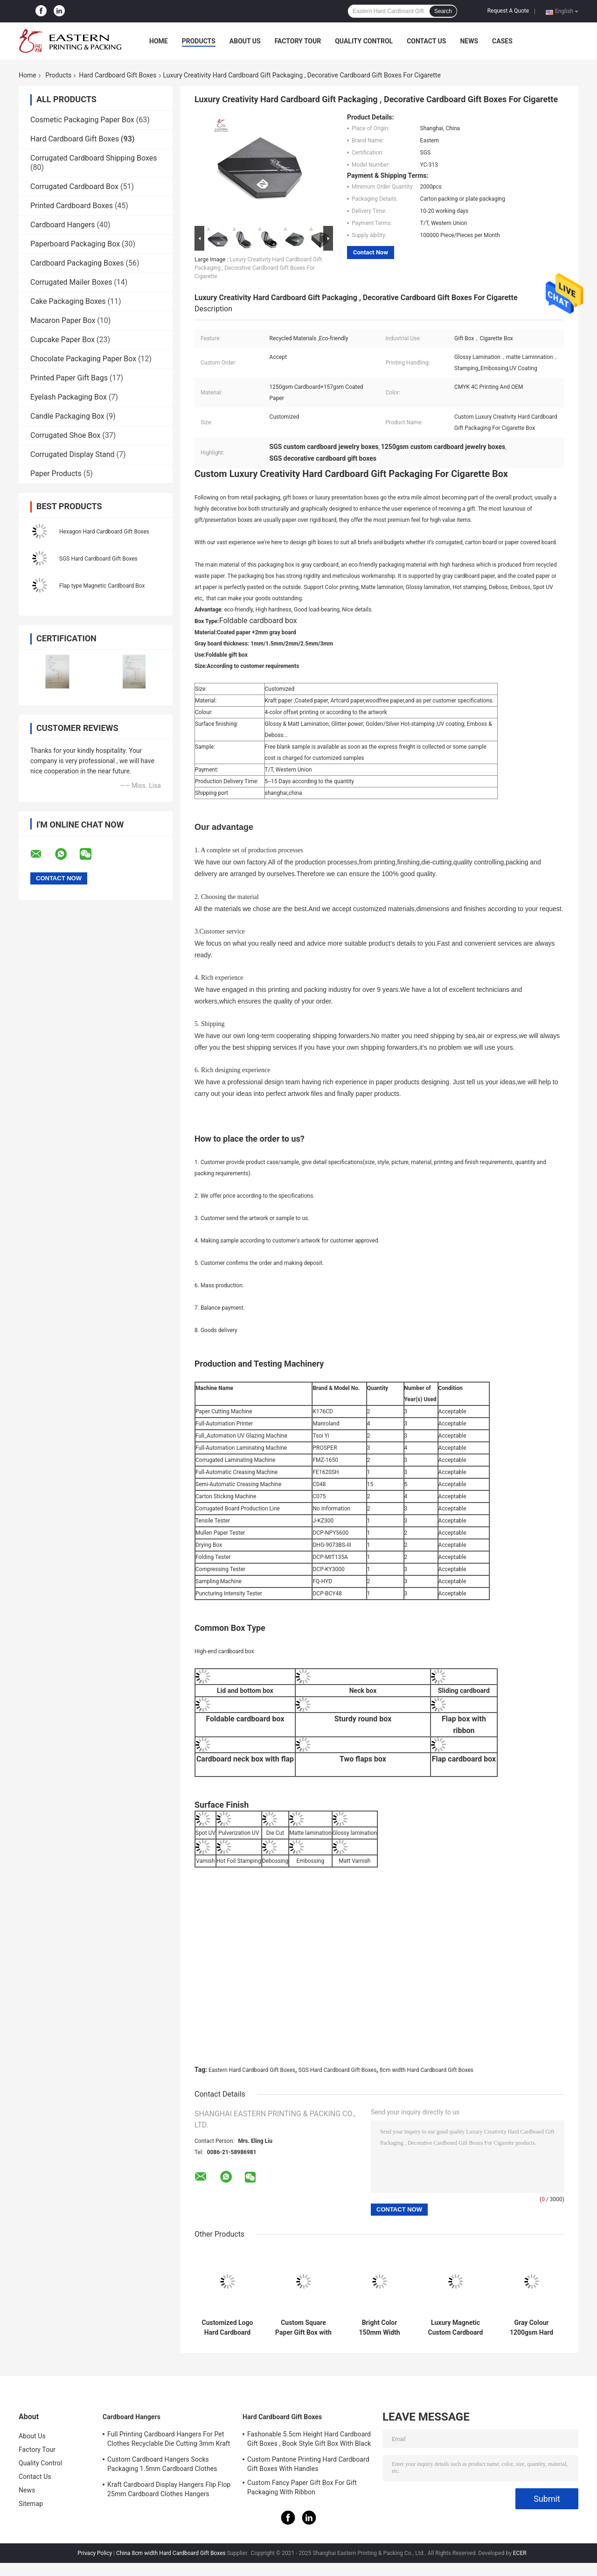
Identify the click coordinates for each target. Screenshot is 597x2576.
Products (198, 41)
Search (443, 11)
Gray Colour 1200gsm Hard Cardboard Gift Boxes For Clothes (531, 2328)
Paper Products (56, 473)
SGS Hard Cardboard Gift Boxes (98, 558)
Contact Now (370, 252)
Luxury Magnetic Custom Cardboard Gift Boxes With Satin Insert (455, 2328)
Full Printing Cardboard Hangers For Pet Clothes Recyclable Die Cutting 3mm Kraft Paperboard (168, 2440)
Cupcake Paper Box (62, 339)
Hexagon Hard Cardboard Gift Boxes (104, 531)
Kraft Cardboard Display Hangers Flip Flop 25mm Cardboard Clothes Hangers (168, 2489)
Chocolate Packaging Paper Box (83, 358)
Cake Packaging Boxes (68, 301)
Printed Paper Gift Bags (69, 377)
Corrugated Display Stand (72, 454)
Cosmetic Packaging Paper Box (82, 119)
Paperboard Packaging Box (75, 243)
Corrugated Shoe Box (65, 435)
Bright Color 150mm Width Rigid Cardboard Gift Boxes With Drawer (379, 2328)
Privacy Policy (94, 2553)
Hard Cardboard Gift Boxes (117, 75)
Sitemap (31, 2503)
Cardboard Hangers (62, 224)
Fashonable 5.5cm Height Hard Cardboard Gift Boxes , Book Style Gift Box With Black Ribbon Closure (309, 2440)
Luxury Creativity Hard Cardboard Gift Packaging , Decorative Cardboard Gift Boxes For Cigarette (258, 268)
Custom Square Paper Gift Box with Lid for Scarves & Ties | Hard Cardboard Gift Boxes (303, 2328)
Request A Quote (508, 10)
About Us (245, 41)
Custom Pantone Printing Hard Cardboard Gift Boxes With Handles (308, 2464)
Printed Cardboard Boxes (71, 205)
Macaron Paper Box (62, 320)
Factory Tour (298, 41)
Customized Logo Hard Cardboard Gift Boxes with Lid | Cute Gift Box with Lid (227, 2328)
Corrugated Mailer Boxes (71, 282)
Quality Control (364, 41)
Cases (502, 41)
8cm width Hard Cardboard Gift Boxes (426, 2070)
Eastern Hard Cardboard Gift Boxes (251, 2070)
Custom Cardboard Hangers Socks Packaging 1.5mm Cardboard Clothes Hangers (162, 2465)
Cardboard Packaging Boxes (77, 263)
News (469, 41)
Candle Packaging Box (67, 416)
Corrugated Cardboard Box (74, 186)
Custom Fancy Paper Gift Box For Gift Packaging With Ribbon (302, 2487)
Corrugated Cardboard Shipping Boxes (93, 158)
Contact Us (426, 41)
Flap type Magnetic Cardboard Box (102, 586)
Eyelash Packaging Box (68, 397)
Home (158, 41)
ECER (520, 2553)
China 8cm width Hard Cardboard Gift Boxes (171, 2553)
